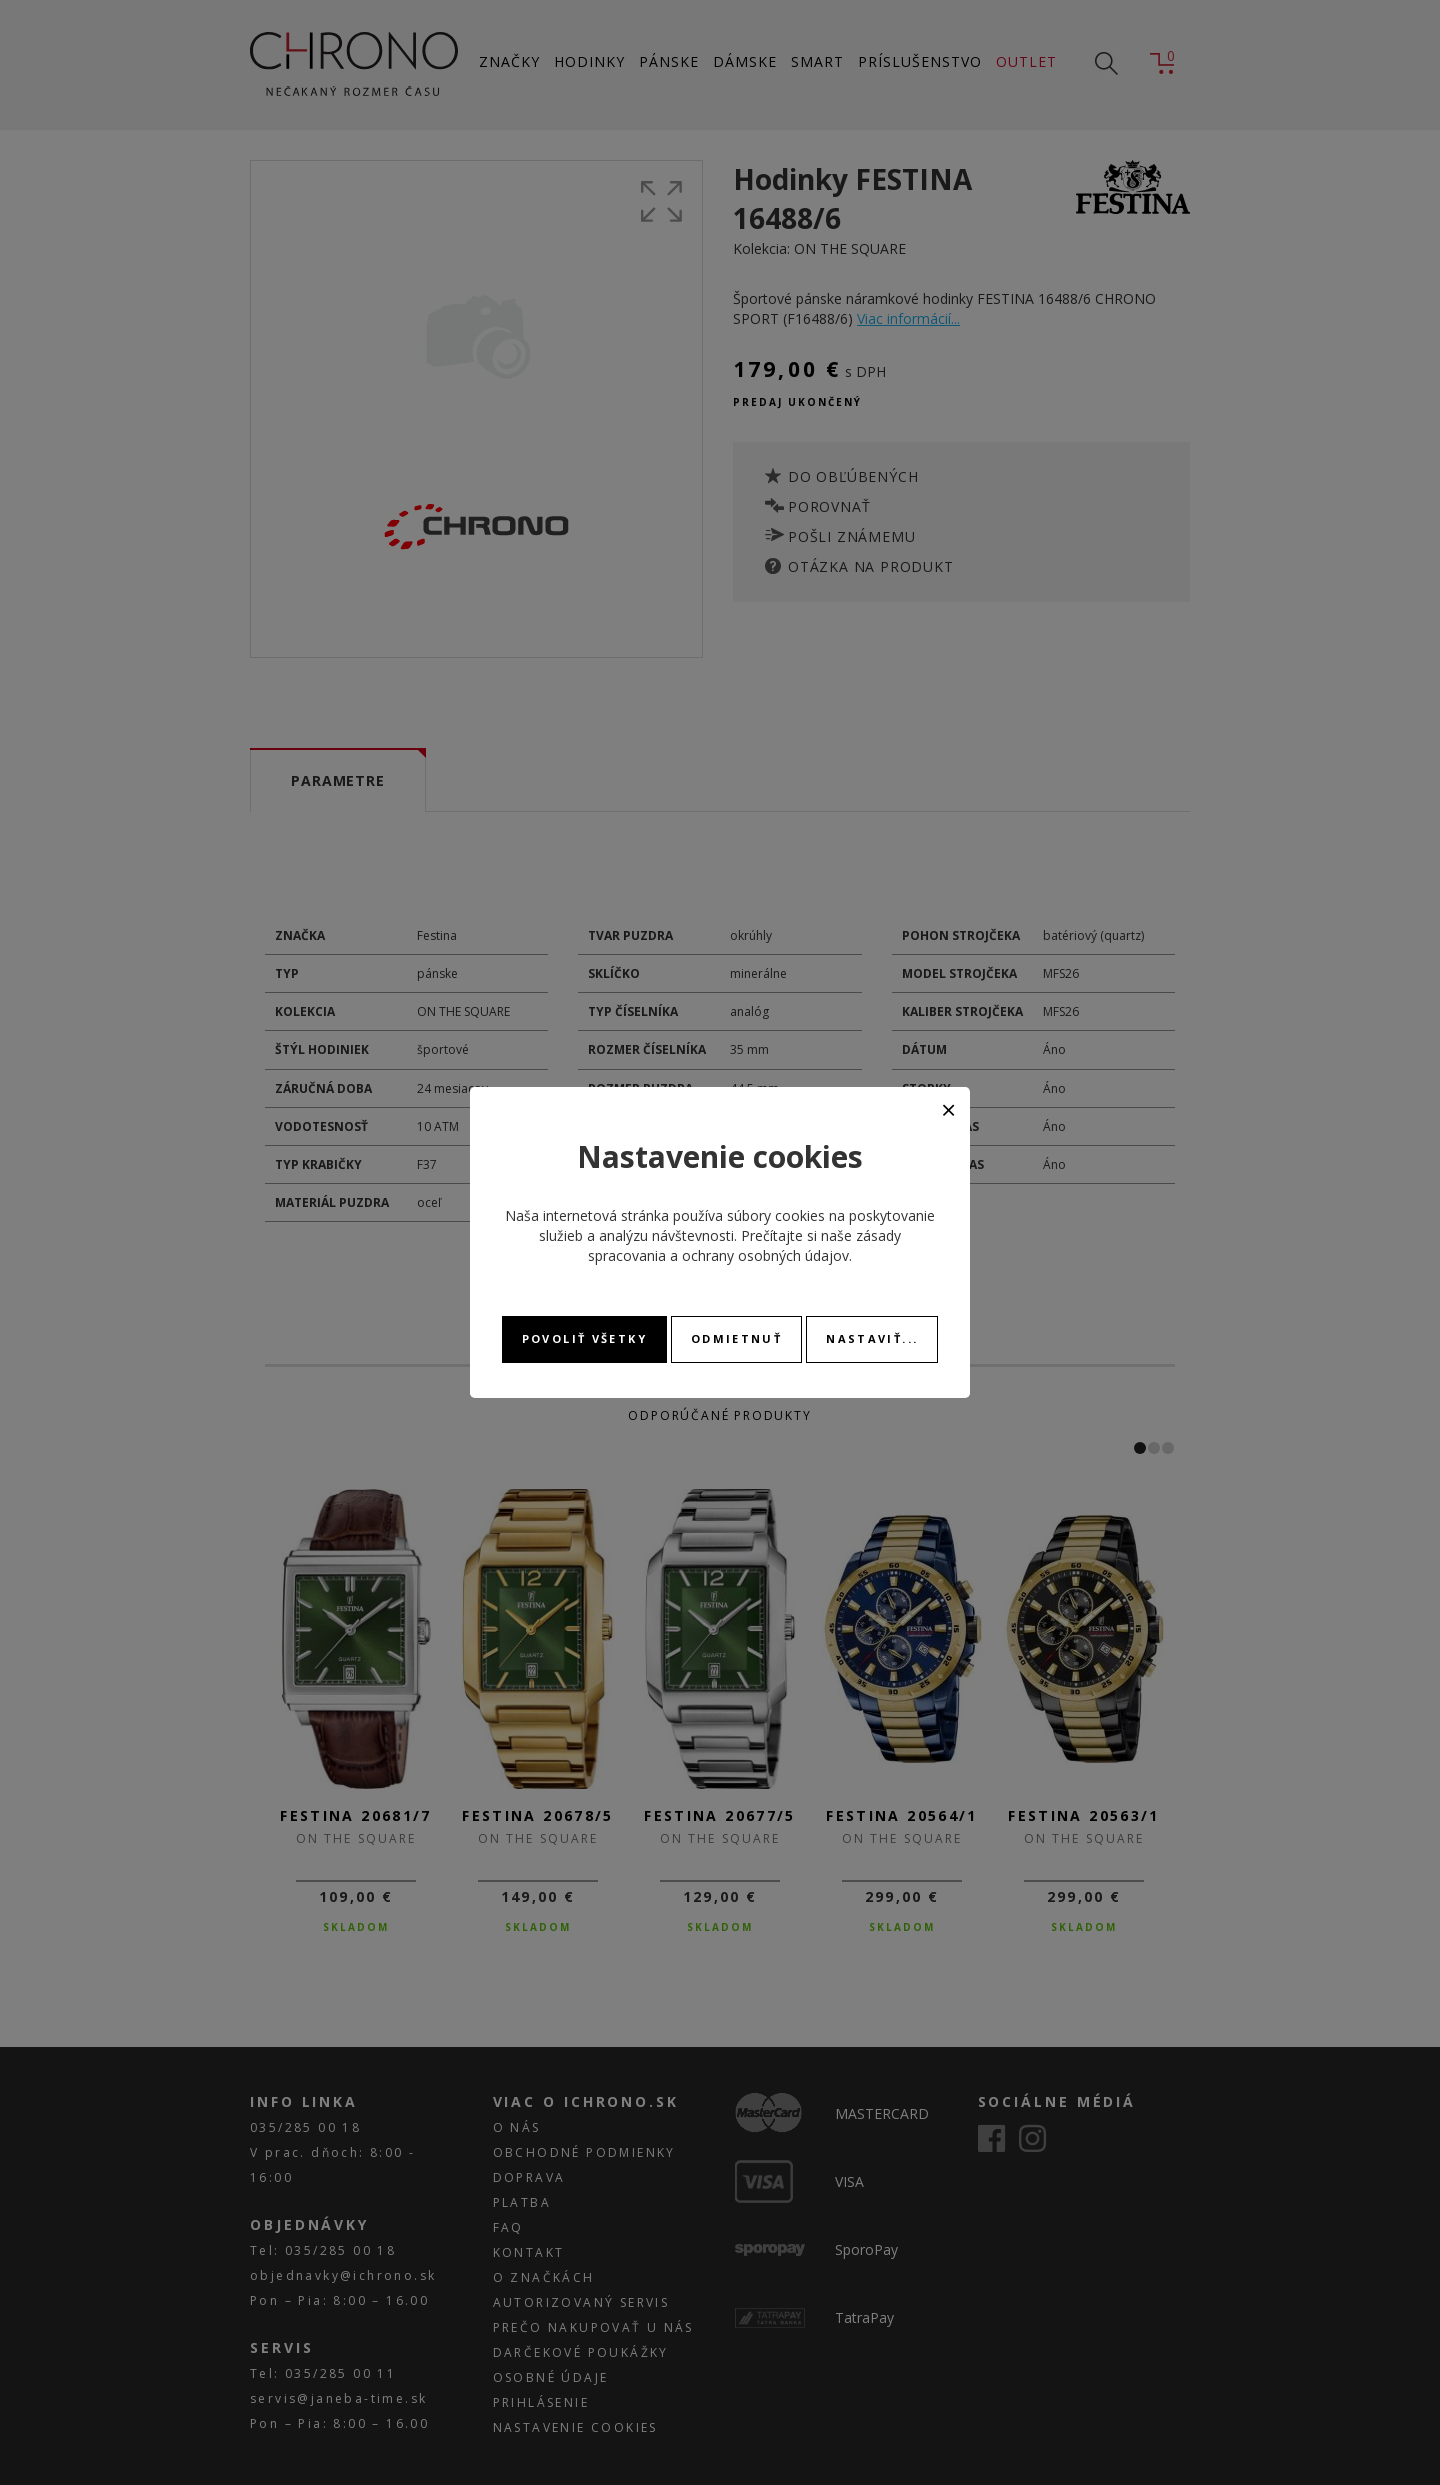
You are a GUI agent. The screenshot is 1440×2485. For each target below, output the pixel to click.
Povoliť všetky (584, 1338)
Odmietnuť (736, 1338)
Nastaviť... (872, 1338)
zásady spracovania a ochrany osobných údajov (744, 1245)
